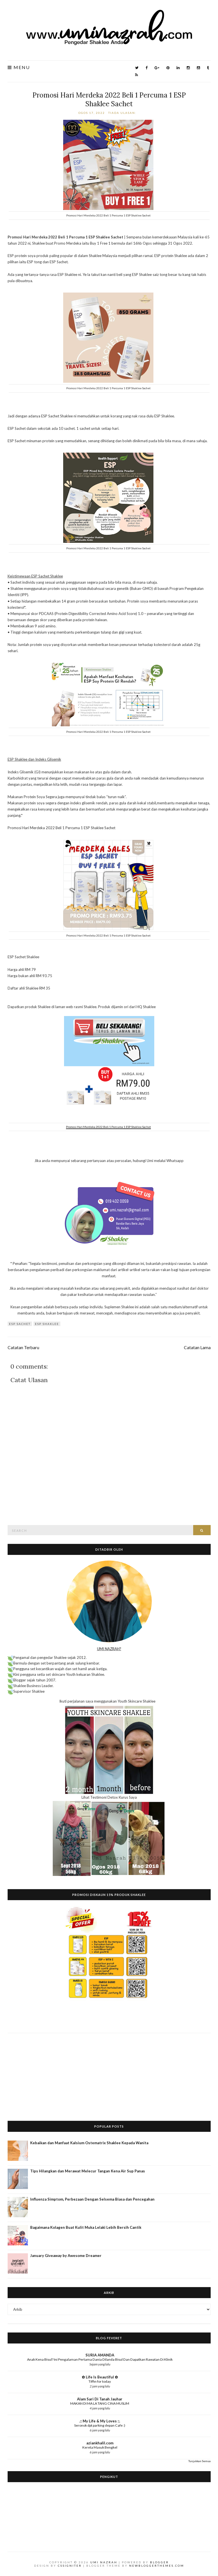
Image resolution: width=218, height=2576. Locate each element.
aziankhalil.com (99, 2443)
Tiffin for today (100, 2381)
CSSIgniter (70, 2565)
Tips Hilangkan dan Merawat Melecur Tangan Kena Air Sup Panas (87, 2171)
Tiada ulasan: (123, 112)
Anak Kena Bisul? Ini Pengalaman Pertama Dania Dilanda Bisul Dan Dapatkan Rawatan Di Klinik (100, 2359)
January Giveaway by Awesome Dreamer (66, 2255)
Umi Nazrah (103, 2562)
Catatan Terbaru (23, 1347)
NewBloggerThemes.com (156, 2565)
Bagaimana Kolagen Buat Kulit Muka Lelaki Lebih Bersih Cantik (85, 2227)
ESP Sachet (19, 1323)
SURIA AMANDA (99, 2355)
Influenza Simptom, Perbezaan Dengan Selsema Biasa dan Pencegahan (92, 2199)
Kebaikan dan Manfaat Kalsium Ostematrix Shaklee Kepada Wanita (89, 2143)
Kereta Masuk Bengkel (99, 2447)
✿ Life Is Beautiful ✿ (100, 2377)
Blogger (159, 2562)
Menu (19, 67)
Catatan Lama (197, 1347)
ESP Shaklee (47, 1323)
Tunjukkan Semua (199, 2461)
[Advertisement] (109, 2072)
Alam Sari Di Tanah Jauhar (99, 2399)
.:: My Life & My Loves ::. (99, 2421)
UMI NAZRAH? (109, 1648)
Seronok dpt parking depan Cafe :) (99, 2425)
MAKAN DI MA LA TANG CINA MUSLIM (99, 2403)
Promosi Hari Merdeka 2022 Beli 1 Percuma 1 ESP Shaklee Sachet (109, 99)
